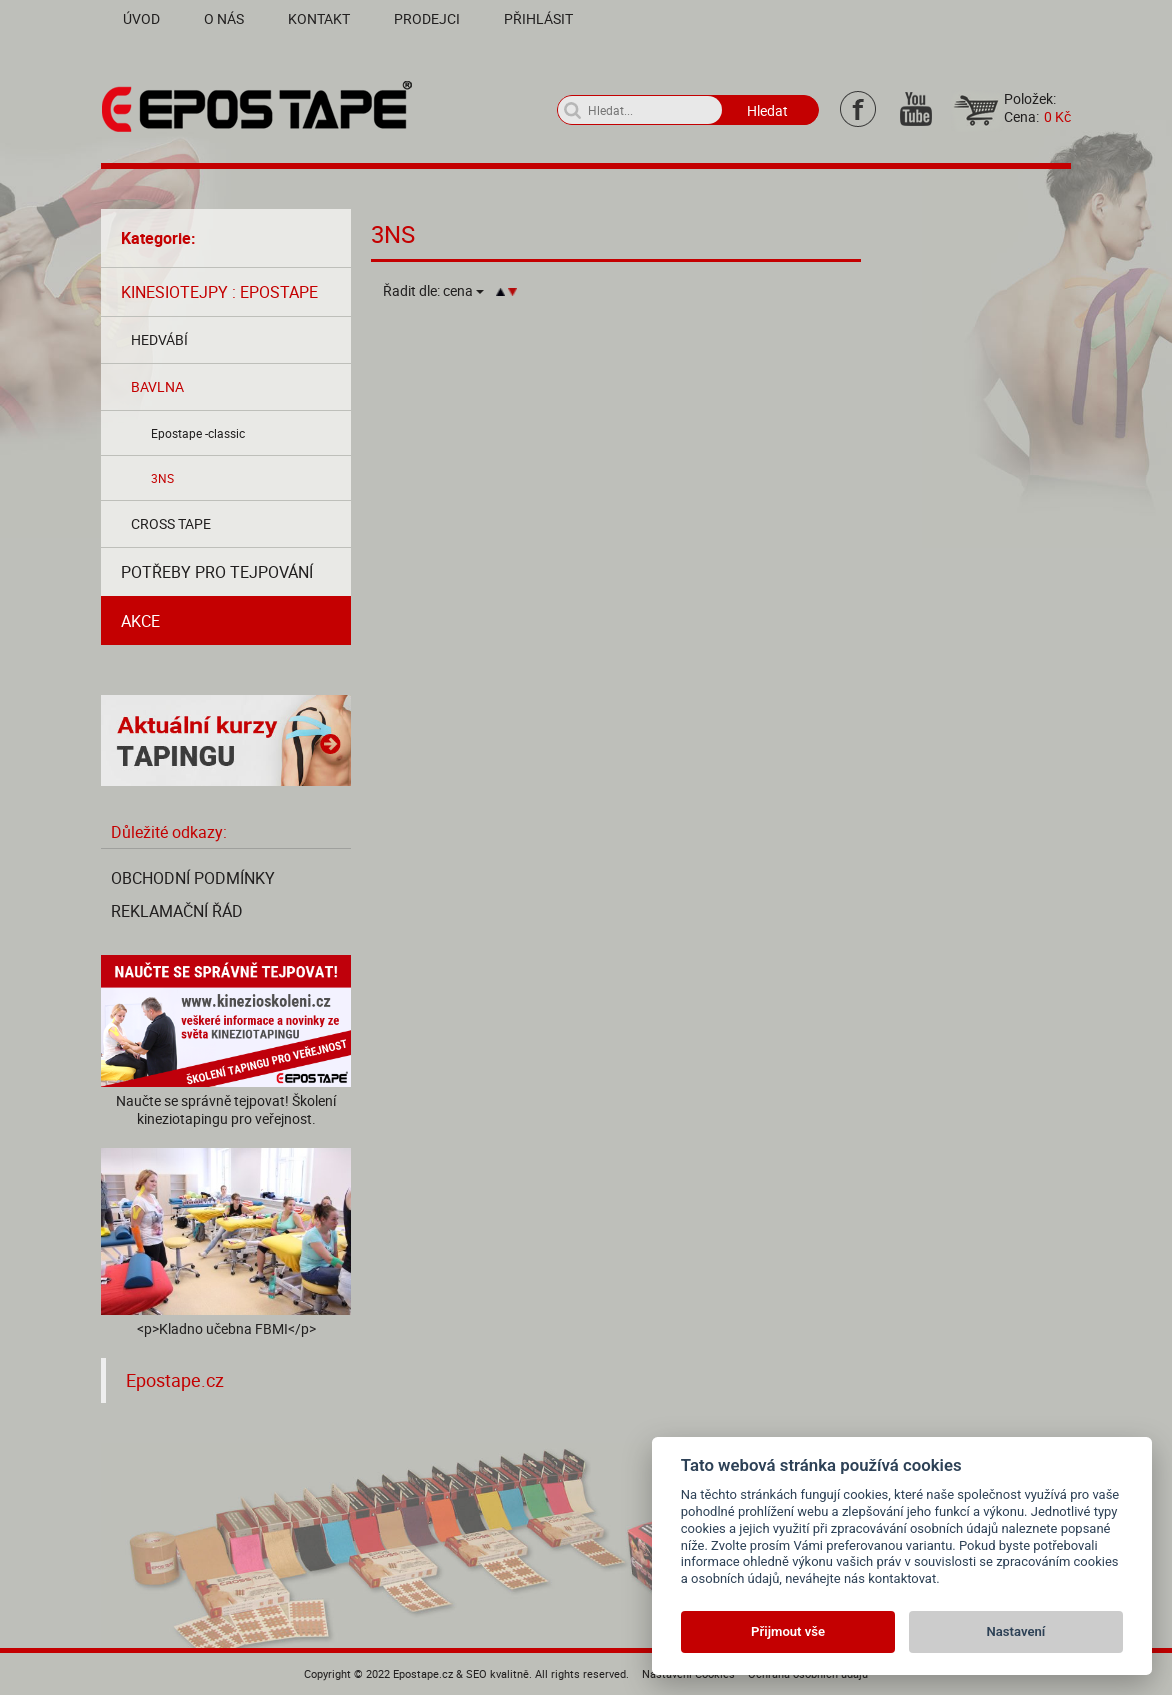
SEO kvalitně (497, 1673)
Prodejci (427, 18)
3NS (162, 478)
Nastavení (1016, 1631)
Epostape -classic (198, 433)
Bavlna (157, 386)
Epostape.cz (175, 1380)
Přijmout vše (788, 1631)
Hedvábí (159, 339)
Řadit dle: (433, 291)
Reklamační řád (177, 911)
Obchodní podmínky (193, 878)
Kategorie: (158, 238)
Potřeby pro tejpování (217, 572)
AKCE (140, 621)
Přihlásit (538, 18)
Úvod (141, 18)
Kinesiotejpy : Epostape (219, 292)
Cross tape (171, 523)
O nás (224, 18)
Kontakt (319, 18)
